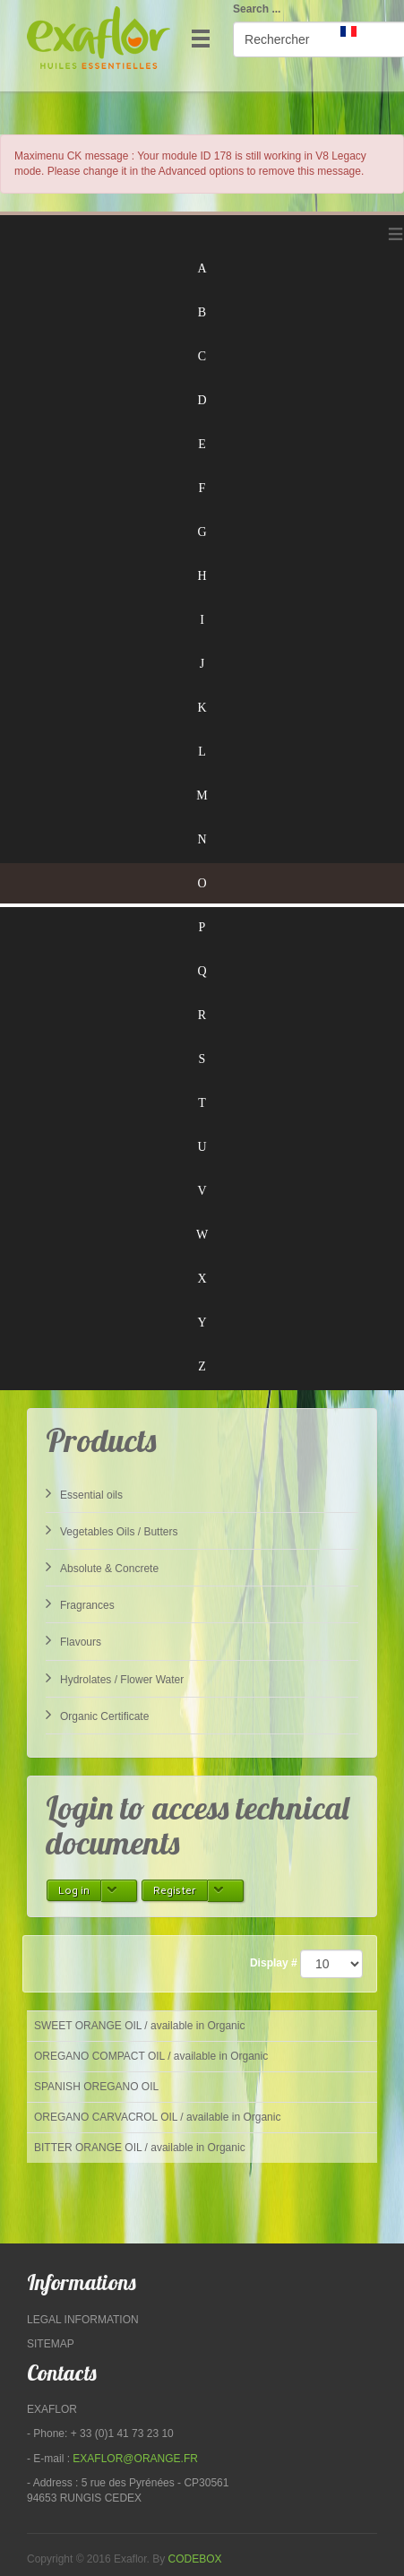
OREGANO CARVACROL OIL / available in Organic (157, 2117)
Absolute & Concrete (102, 1567)
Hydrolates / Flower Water (115, 1678)
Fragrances (80, 1603)
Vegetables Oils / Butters (111, 1530)
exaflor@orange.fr (135, 2458)
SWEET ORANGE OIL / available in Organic (139, 2025)
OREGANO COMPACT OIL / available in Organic (151, 2056)
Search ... (256, 9)
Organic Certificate (97, 1715)
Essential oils (84, 1493)
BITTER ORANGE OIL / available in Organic (139, 2147)
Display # (273, 1963)
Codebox (195, 2559)
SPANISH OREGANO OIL (96, 2086)
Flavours (73, 1640)
